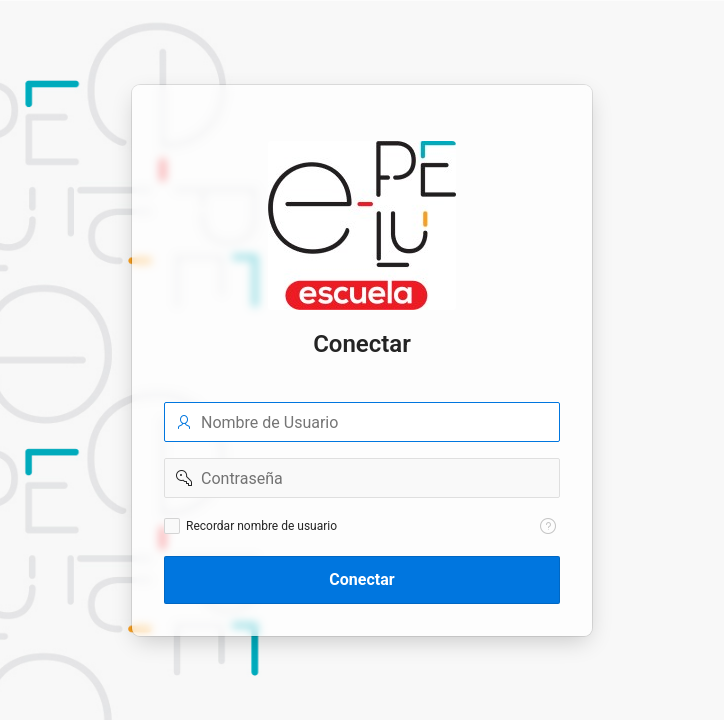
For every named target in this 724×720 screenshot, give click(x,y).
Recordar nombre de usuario (261, 526)
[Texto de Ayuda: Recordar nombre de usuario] (548, 526)
